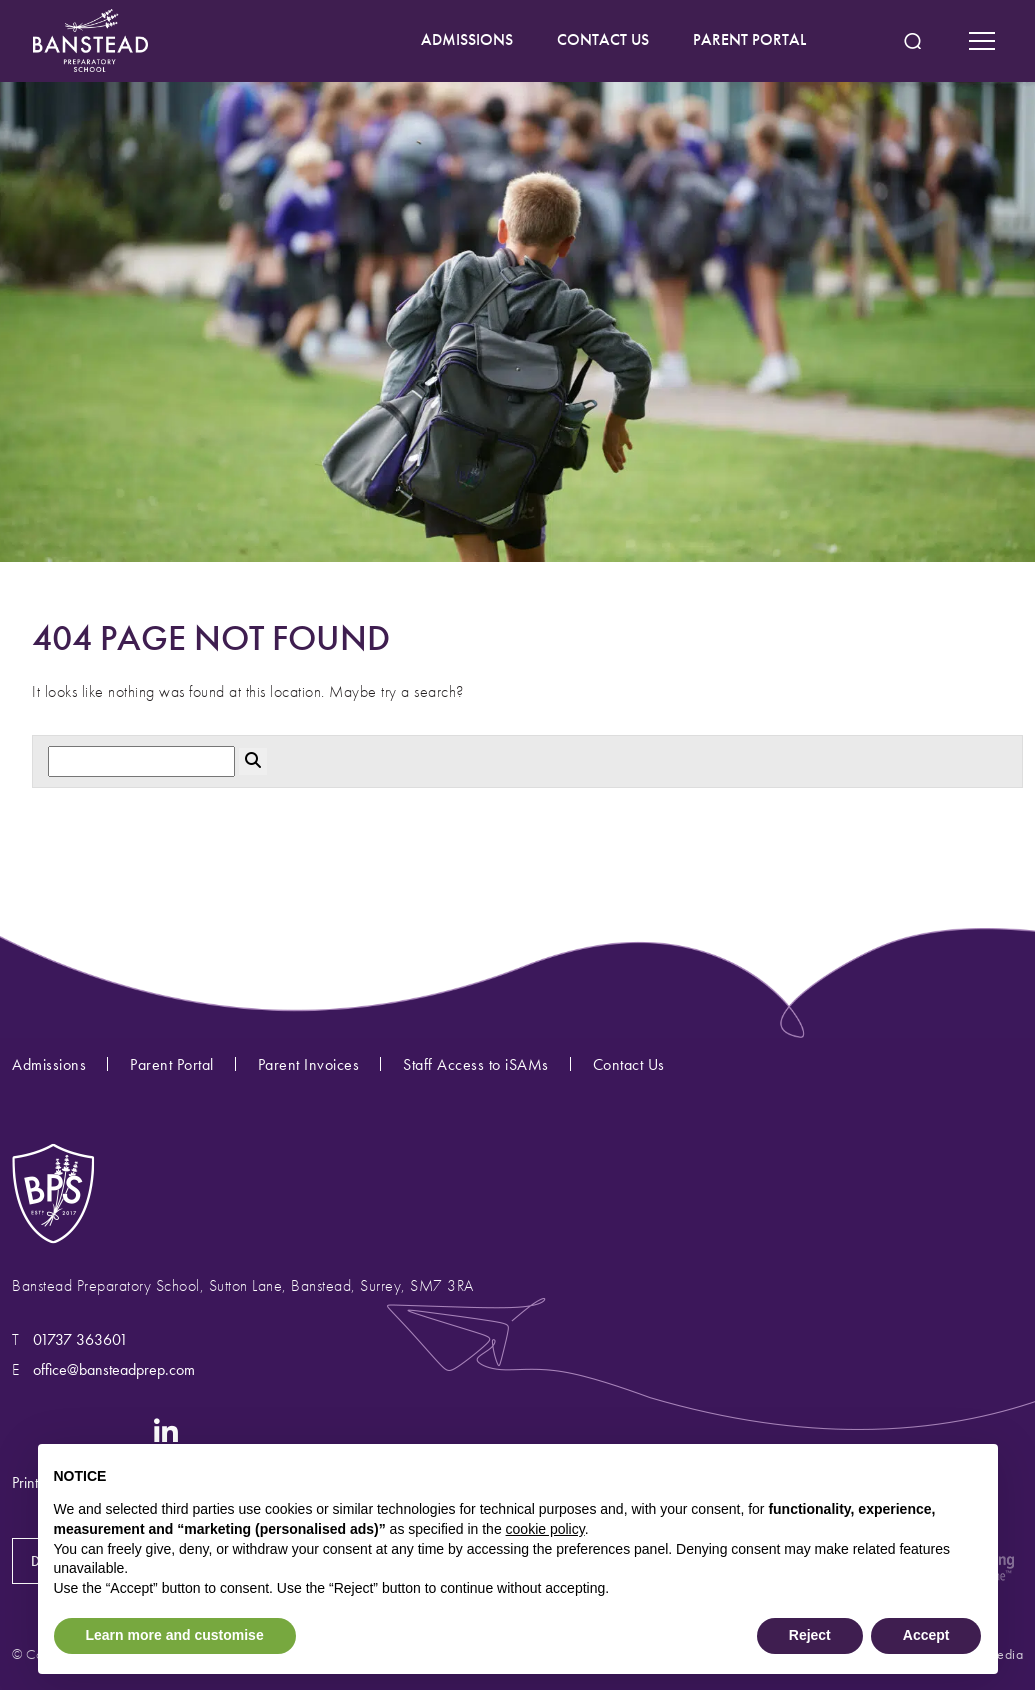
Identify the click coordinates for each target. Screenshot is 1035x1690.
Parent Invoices (309, 1064)
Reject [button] (810, 1635)
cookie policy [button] (545, 1529)
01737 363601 (80, 1339)
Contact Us (629, 1064)
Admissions (49, 1064)
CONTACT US (603, 39)
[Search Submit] (912, 41)
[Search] (141, 761)
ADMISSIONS (467, 39)
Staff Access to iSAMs (476, 1064)
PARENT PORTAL (749, 39)
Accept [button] (926, 1635)
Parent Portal (172, 1064)
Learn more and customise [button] (175, 1635)
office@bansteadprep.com (114, 1369)
